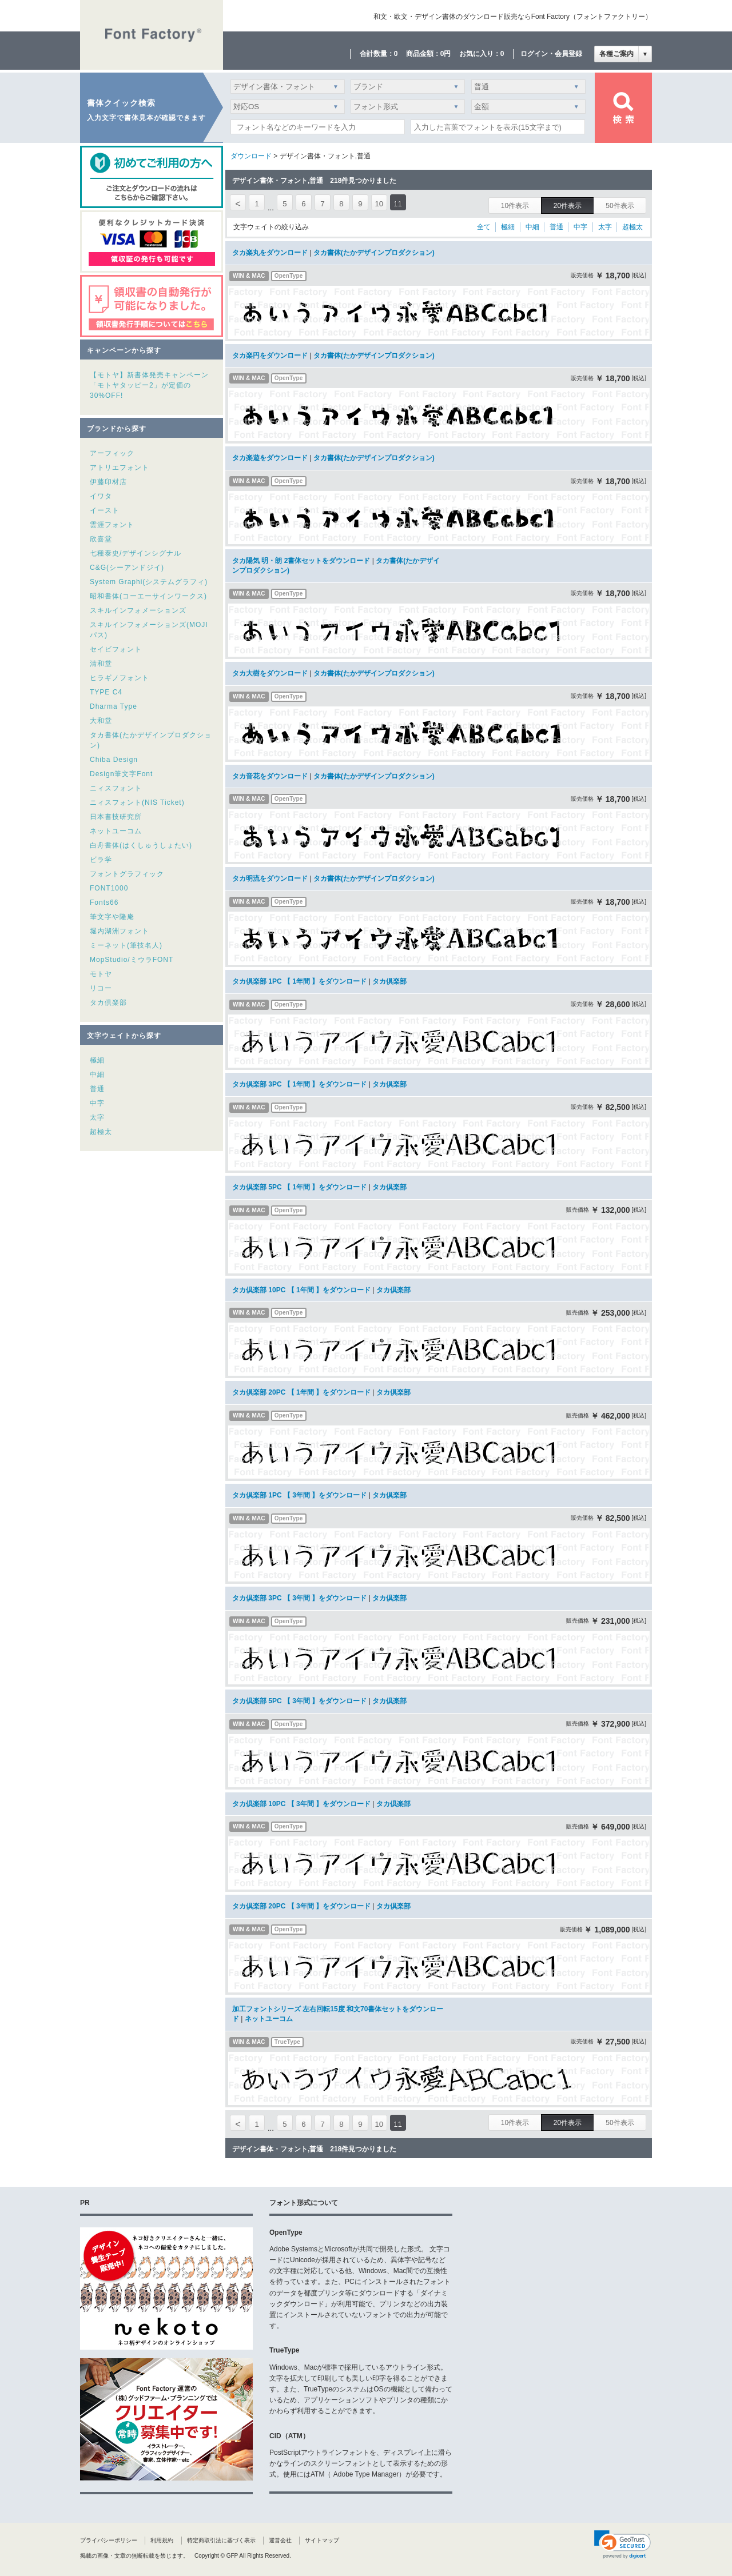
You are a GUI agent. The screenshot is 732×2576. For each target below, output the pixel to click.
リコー (101, 988)
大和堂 (101, 721)
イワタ (101, 496)
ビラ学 (101, 860)
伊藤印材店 (108, 482)
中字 (97, 1103)
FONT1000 (109, 888)
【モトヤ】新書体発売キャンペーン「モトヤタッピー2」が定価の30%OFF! (149, 385)
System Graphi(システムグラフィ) (149, 582)
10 (379, 203)
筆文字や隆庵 (112, 917)
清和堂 (101, 664)
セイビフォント (116, 649)
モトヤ (101, 974)
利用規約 (161, 2540)
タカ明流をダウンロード (270, 878)
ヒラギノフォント (119, 678)
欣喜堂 (101, 539)
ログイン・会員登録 (551, 54)
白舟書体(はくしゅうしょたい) (141, 845)
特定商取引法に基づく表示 (221, 2540)
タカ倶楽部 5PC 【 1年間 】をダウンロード (299, 1187)
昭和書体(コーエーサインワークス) (148, 596)
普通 (97, 1089)
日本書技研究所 (116, 817)
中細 (97, 1075)
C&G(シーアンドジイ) (127, 568)
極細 (97, 1060)
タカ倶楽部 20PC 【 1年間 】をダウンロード (301, 1392)
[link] (622, 2544)
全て (484, 227)
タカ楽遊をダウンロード (270, 458)
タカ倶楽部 (108, 1003)
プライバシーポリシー (108, 2540)
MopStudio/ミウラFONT (131, 960)
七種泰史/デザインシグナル (135, 553)
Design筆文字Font (121, 774)
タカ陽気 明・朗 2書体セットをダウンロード (301, 561)
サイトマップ (322, 2540)
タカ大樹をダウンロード (270, 673)
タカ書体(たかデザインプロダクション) (374, 253)
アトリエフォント (119, 468)
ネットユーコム (116, 831)
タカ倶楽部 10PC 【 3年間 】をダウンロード (301, 1804)
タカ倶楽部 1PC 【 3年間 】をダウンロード (299, 1495)
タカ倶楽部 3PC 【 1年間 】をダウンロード (299, 1084)
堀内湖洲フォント (119, 931)
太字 (97, 1117)
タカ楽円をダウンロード (270, 356)
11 (398, 203)
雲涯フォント (112, 525)
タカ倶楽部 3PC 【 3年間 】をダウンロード (299, 1598)
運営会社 (280, 2540)
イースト (105, 510)
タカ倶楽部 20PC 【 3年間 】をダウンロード (301, 1906)
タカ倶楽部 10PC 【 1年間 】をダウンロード (301, 1290)
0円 (445, 54)
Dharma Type (113, 706)
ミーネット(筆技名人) (126, 945)
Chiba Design (114, 760)
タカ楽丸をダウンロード (270, 253)
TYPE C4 (106, 692)
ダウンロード (251, 156)
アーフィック (112, 453)
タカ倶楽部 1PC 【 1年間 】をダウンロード (299, 981)
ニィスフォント (116, 788)
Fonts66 (104, 902)
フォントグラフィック (127, 874)
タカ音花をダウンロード (270, 776)
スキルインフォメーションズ (138, 610)
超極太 (101, 1132)
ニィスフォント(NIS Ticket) (137, 802)
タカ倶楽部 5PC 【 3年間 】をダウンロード (299, 1701)
